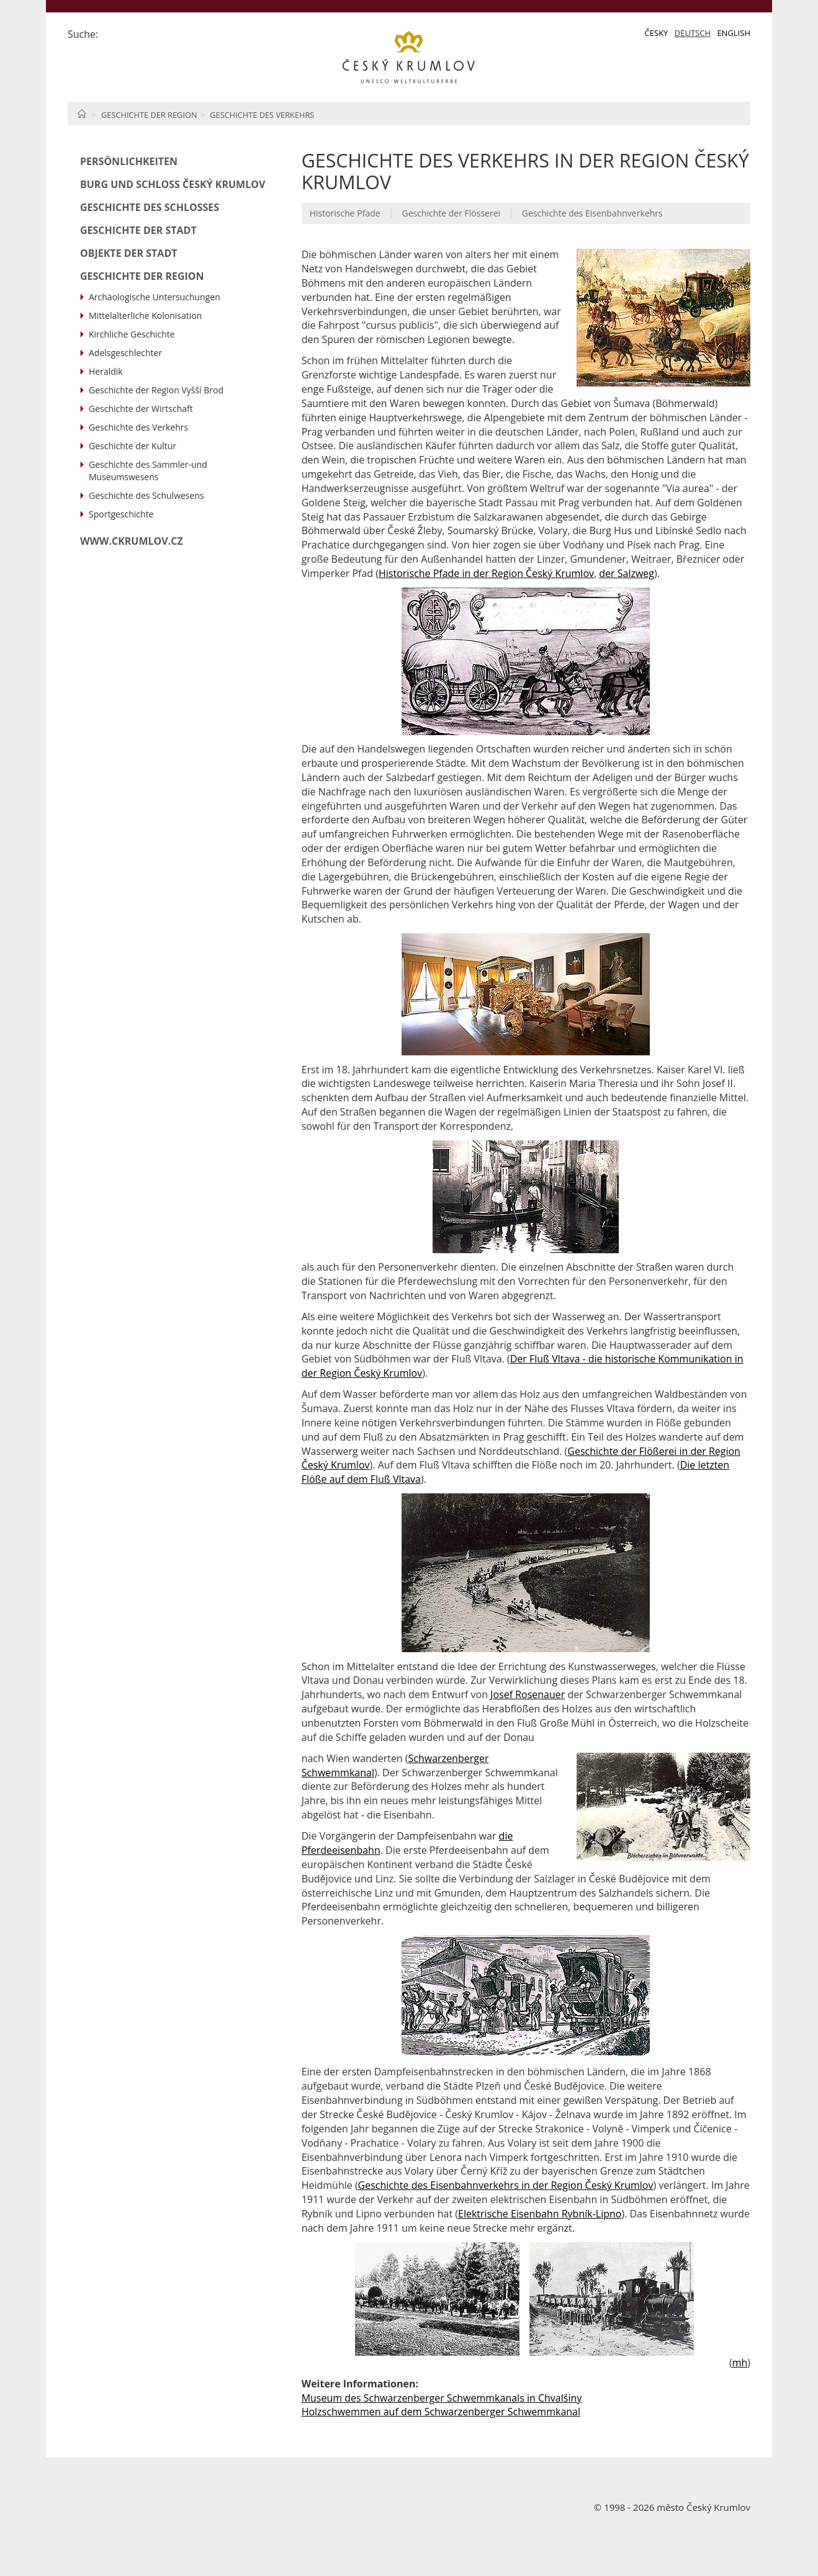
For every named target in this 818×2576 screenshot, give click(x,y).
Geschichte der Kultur (132, 446)
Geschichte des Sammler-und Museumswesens (148, 470)
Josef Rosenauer (527, 1694)
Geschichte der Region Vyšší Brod (156, 390)
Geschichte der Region (149, 114)
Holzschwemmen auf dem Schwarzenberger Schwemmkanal (441, 2411)
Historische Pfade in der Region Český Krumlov (486, 573)
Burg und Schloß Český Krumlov (172, 184)
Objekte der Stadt (129, 253)
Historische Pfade (345, 213)
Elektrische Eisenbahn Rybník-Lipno (539, 2213)
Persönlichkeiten (129, 161)
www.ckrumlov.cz (131, 541)
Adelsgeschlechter (125, 353)
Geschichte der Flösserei (451, 213)
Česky (656, 32)
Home (81, 113)
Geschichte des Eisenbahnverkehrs (592, 213)
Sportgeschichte (121, 514)
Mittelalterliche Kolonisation (145, 315)
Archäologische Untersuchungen (154, 297)
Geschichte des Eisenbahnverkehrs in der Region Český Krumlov (506, 2185)
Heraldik (106, 371)
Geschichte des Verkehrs (262, 114)
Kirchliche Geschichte (132, 334)
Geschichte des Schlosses (149, 207)
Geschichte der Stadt (138, 230)
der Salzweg (626, 573)
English (733, 32)
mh (740, 2362)
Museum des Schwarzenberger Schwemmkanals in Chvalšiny (442, 2398)
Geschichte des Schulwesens (146, 495)
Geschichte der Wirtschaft (141, 408)
